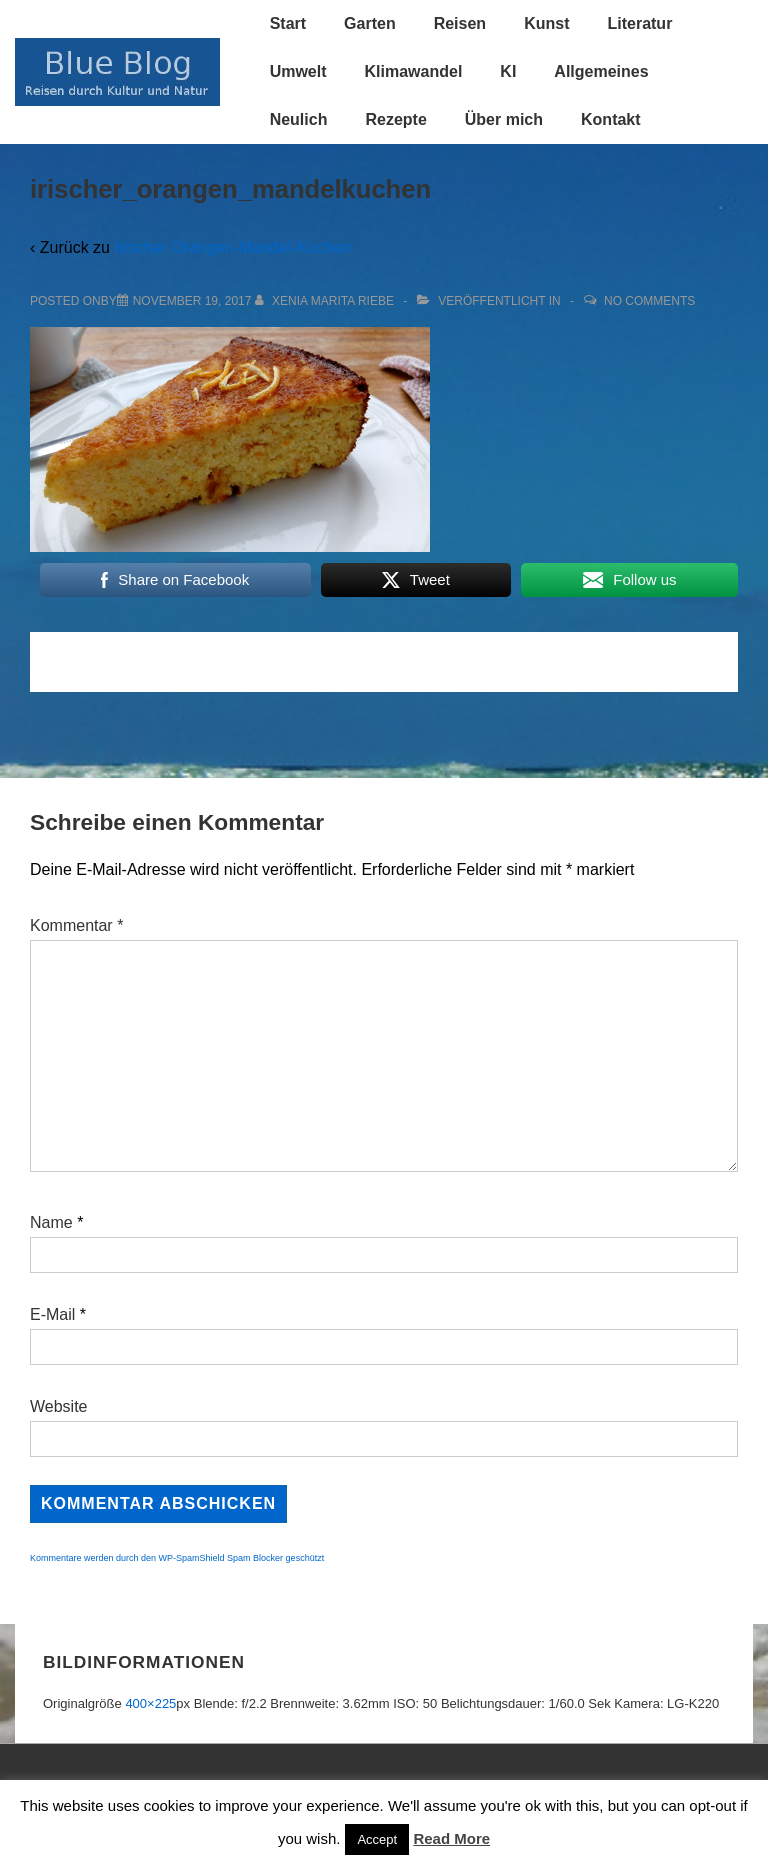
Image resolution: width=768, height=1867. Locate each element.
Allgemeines (601, 71)
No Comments (649, 301)
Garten (370, 23)
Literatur (639, 23)
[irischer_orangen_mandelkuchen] (192, 301)
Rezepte (395, 119)
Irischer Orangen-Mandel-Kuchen (232, 247)
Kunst (546, 23)
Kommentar (76, 925)
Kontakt (611, 119)
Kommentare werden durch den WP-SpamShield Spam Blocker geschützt (177, 1558)
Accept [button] (377, 1839)
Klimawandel (414, 71)
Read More (451, 1838)
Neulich (299, 119)
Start (288, 23)
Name (51, 1222)
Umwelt (298, 71)
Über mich (504, 119)
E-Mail (52, 1314)
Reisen (460, 23)
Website (59, 1406)
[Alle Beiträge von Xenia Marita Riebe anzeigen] (326, 301)
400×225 (150, 1703)
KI (508, 71)
